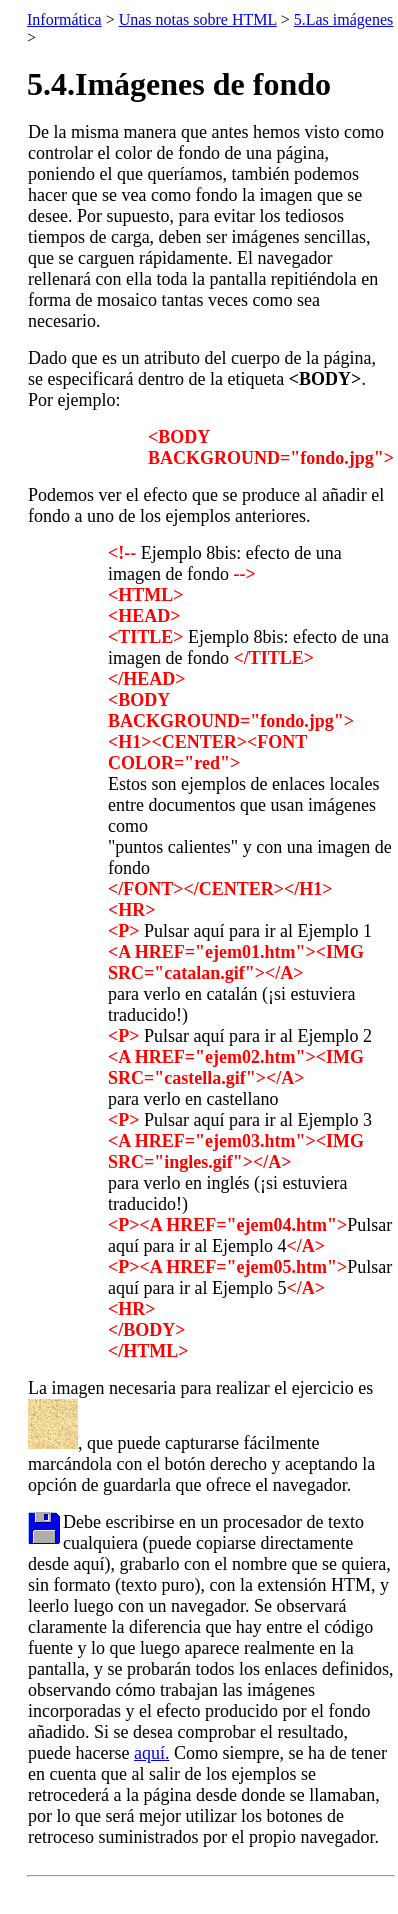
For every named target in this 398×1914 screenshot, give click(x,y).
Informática (64, 19)
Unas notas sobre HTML (198, 19)
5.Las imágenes (344, 19)
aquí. (152, 1753)
